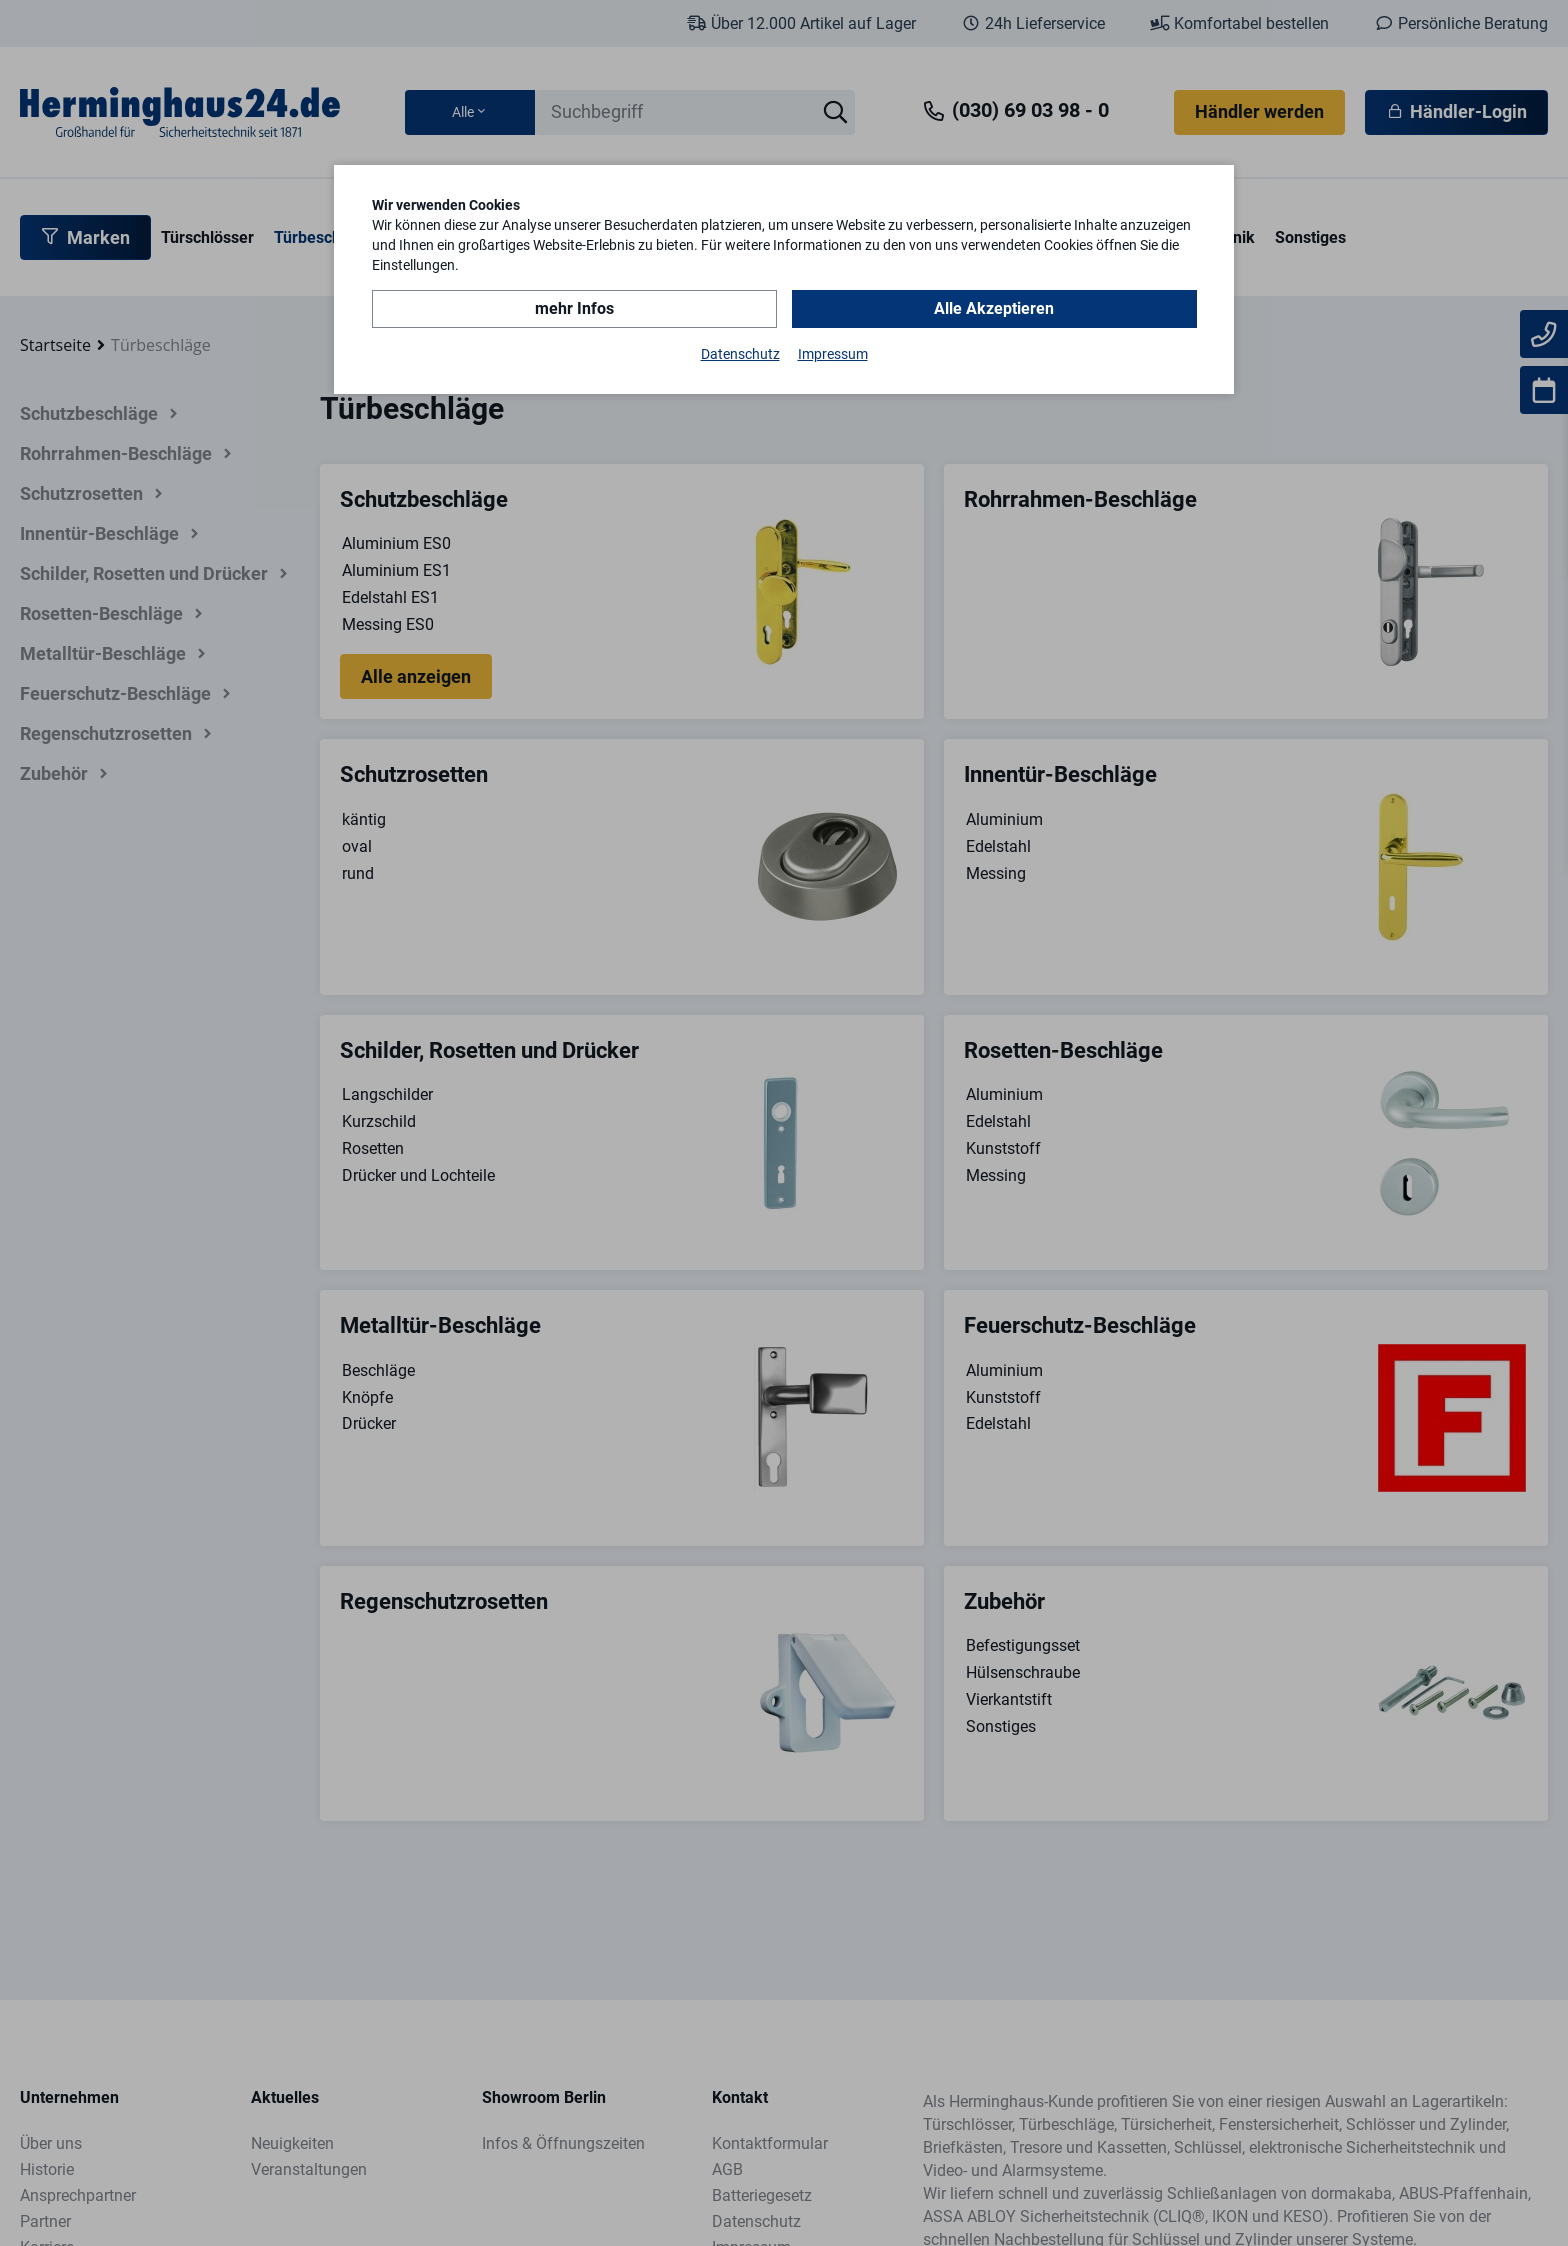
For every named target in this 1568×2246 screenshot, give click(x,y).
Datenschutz (740, 354)
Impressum (833, 354)
